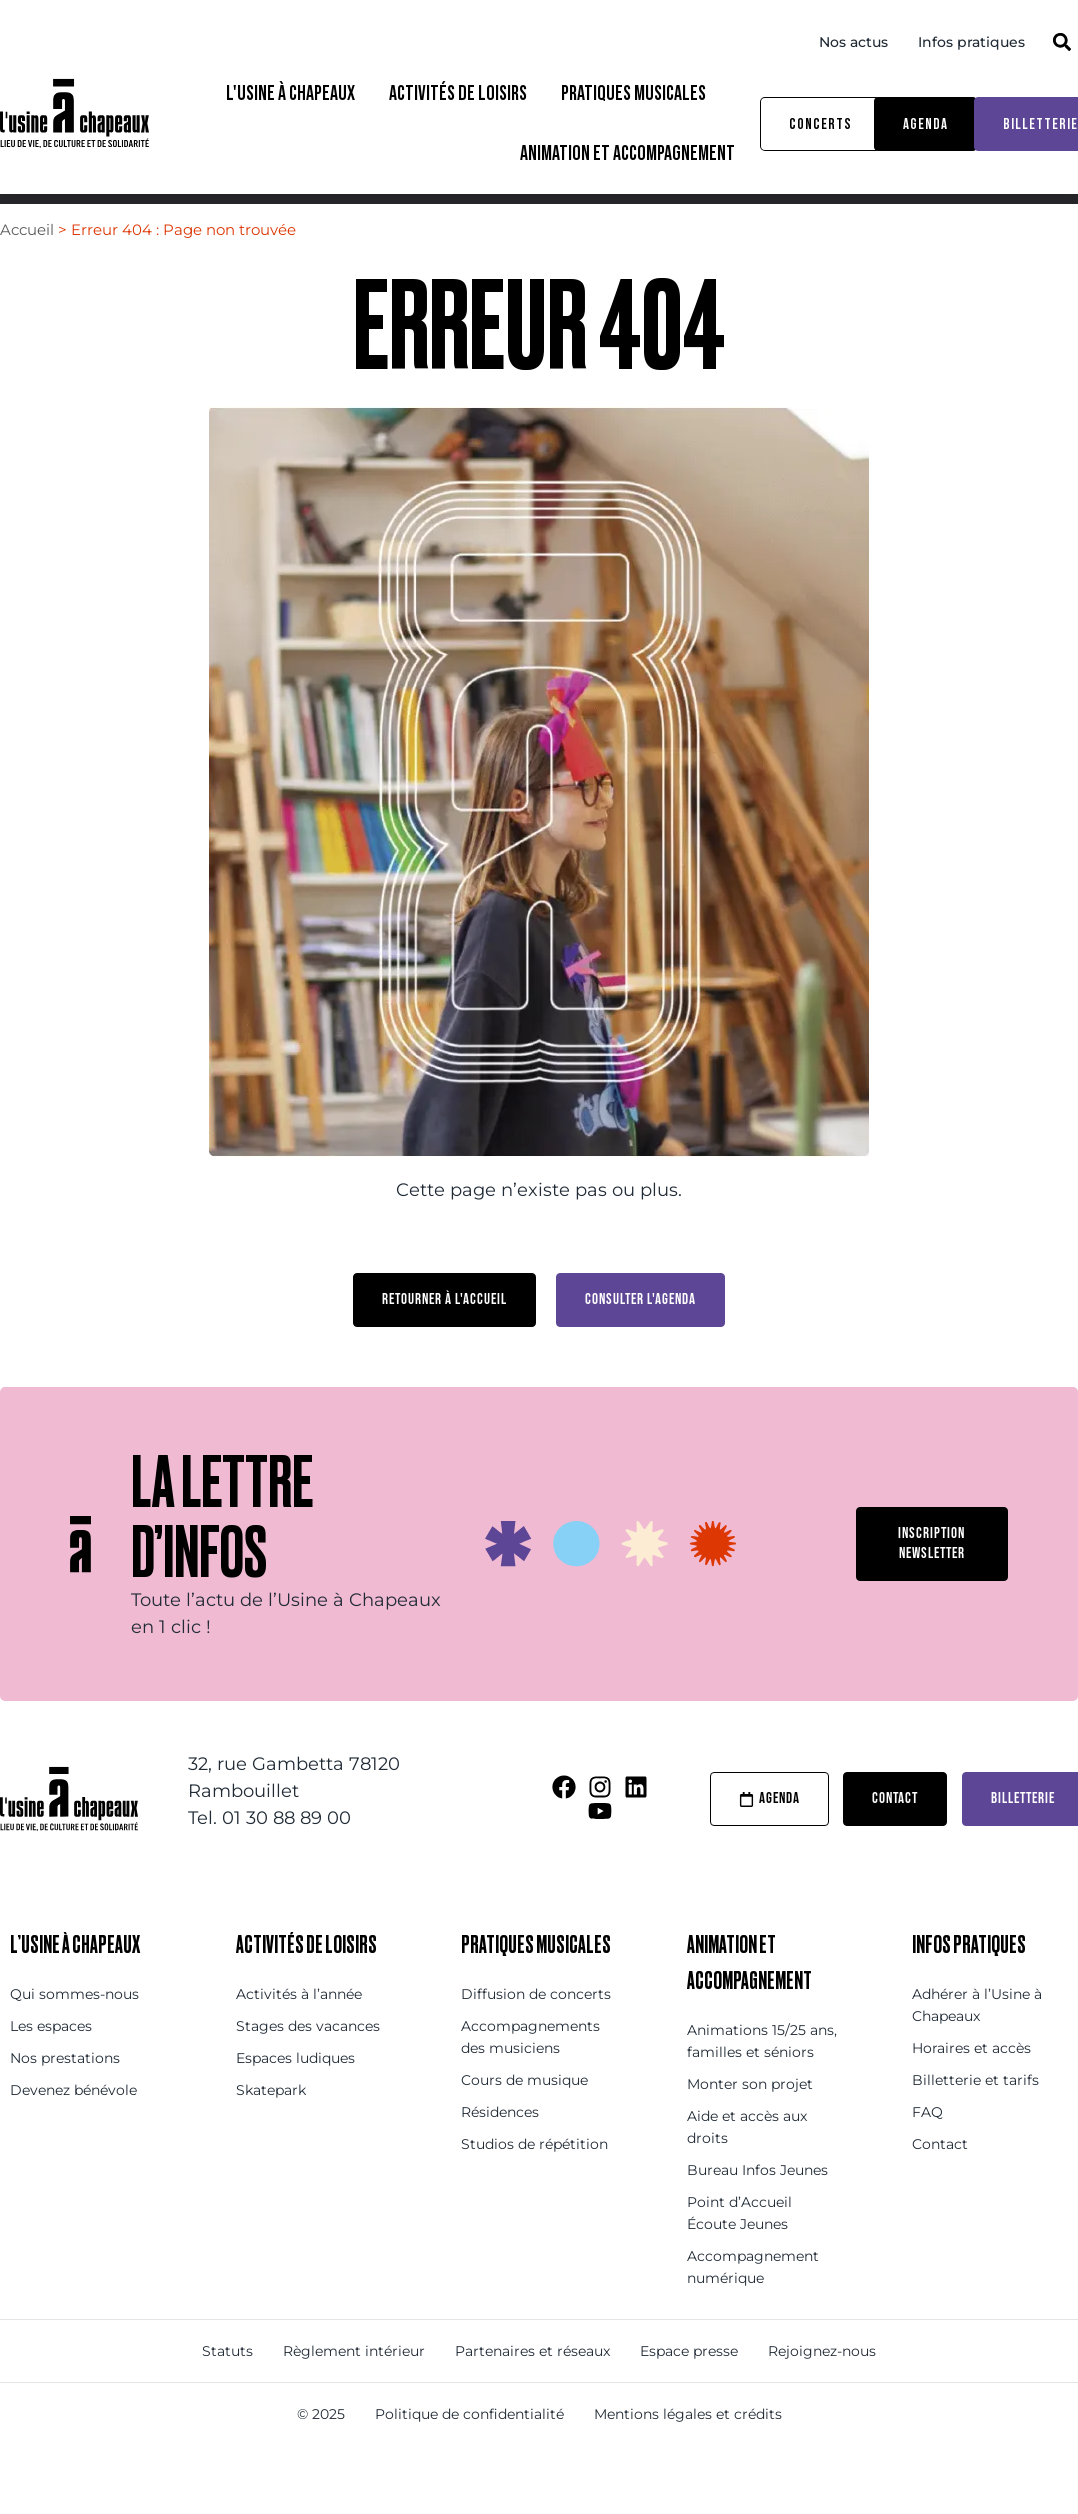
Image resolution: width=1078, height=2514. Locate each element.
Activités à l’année (299, 2031)
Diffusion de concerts (536, 2031)
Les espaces (51, 2063)
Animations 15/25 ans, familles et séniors (762, 2078)
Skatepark (271, 2127)
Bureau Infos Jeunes (757, 2207)
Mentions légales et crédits (688, 2451)
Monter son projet (750, 2121)
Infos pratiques (971, 42)
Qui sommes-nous (74, 2031)
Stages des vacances (308, 2063)
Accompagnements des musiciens (530, 2074)
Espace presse (689, 2388)
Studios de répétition (534, 2181)
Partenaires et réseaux (532, 2388)
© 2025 (321, 2451)
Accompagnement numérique (753, 2304)
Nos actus (853, 42)
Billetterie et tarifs (975, 2117)
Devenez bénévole (73, 2127)
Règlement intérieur (354, 2388)
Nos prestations (65, 2095)
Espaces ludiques (295, 2095)
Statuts (227, 2388)
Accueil (27, 266)
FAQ (927, 2149)
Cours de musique (524, 2117)
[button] (1061, 41)
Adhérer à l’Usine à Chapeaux (977, 2042)
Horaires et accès (971, 2085)
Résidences (500, 2149)
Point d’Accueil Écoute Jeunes (739, 2250)
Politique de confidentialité (469, 2451)
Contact (940, 2181)
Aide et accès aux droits (747, 2164)
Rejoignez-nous (822, 2388)
